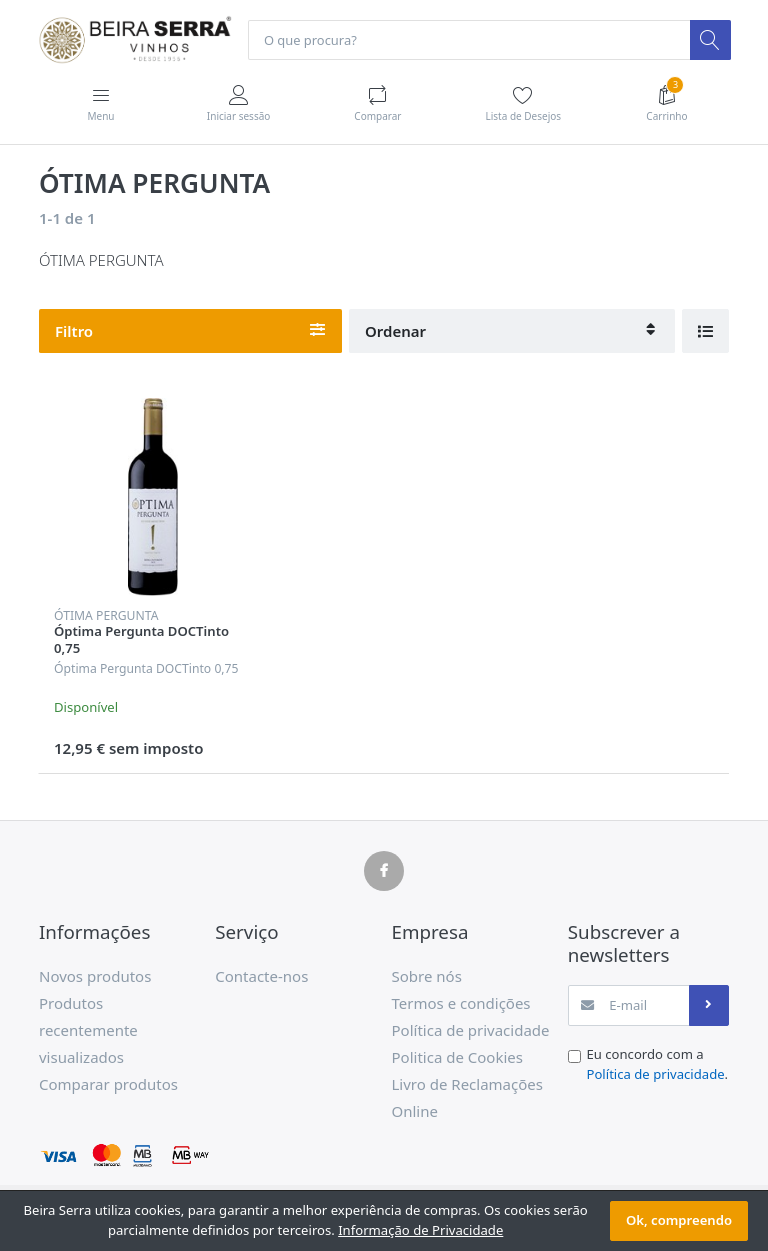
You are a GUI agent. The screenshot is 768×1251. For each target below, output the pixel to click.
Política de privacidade (656, 1075)
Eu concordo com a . (658, 1065)
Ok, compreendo (679, 1220)
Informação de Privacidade (420, 1230)
